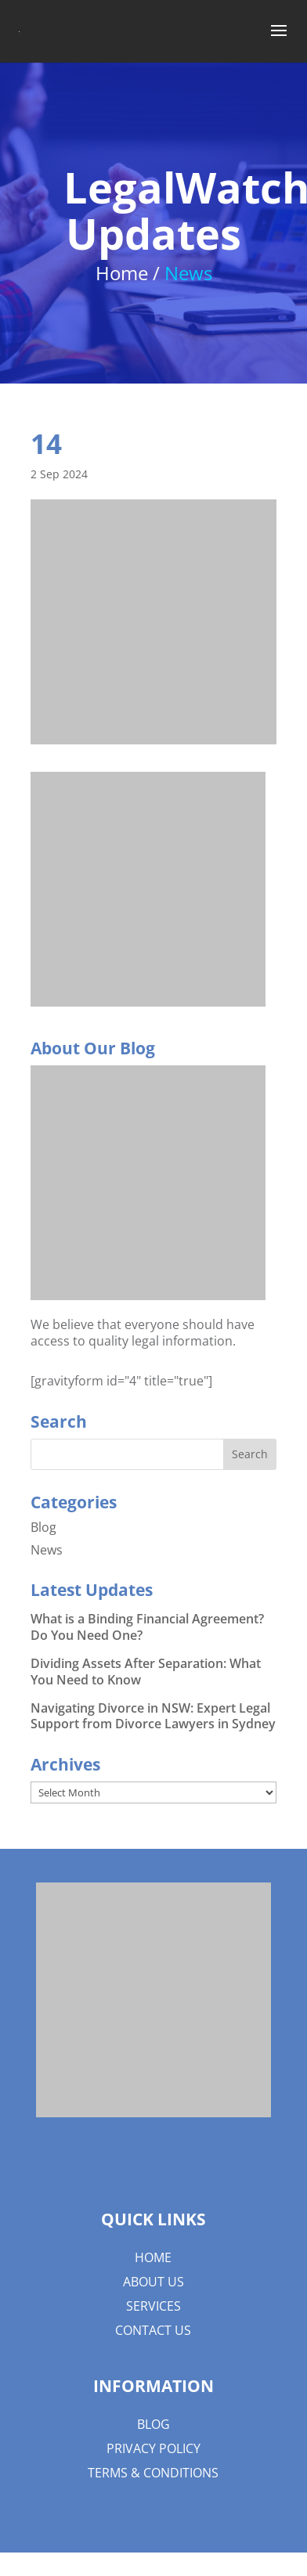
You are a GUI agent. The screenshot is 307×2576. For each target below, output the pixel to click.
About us (153, 2281)
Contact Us (153, 2330)
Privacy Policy (153, 2448)
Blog (43, 1527)
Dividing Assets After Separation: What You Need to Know (146, 1671)
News (47, 1549)
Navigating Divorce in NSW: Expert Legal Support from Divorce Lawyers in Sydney (153, 1716)
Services (153, 2306)
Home (153, 2257)
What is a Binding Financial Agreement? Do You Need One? (147, 1627)
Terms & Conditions (153, 2472)
